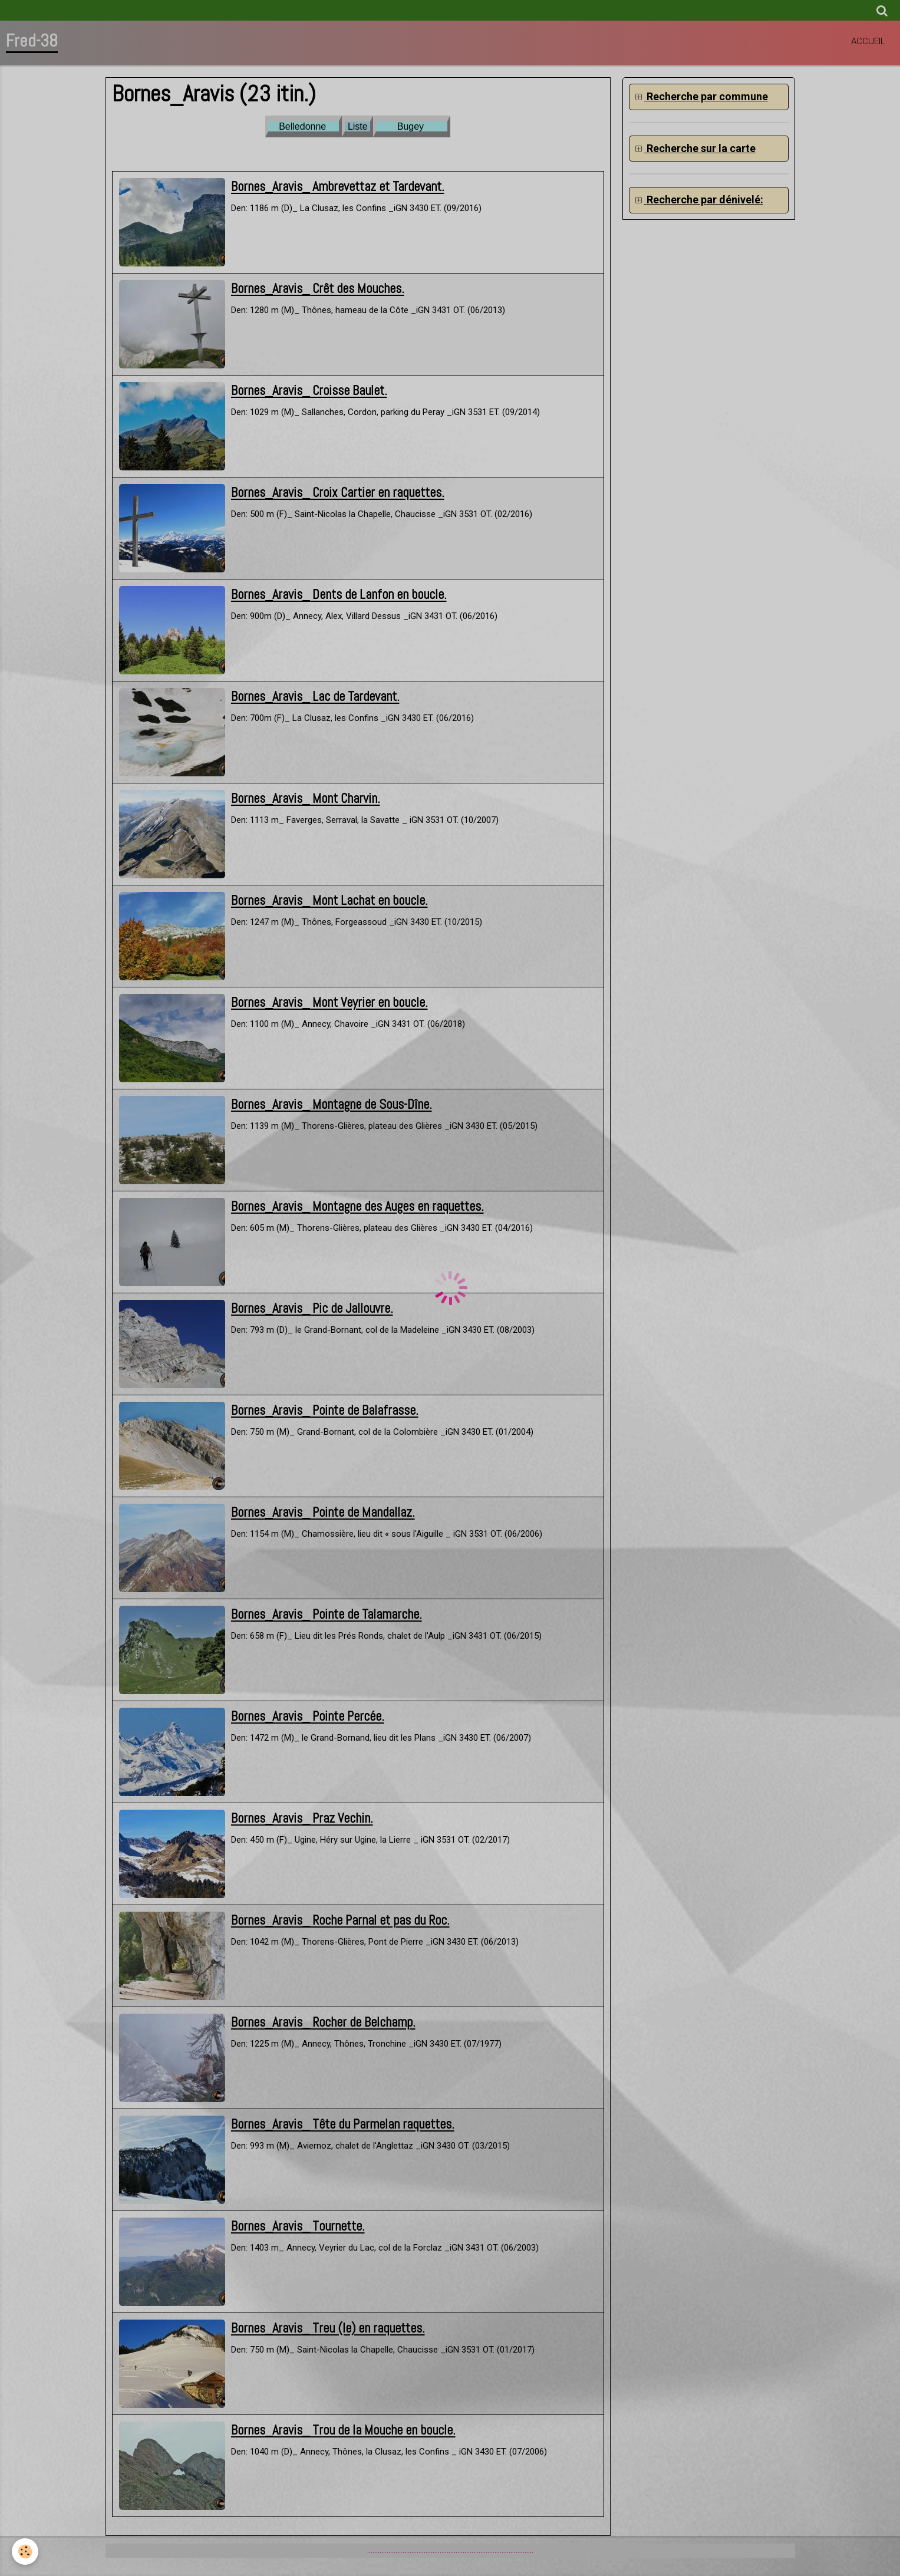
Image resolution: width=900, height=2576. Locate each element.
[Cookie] (25, 2551)
